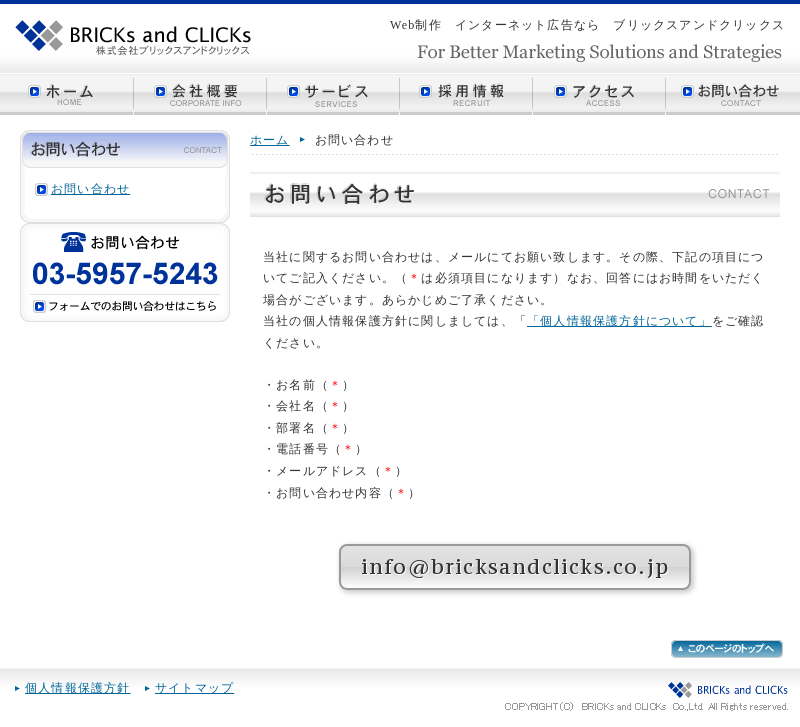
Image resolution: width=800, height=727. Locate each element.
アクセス (599, 94)
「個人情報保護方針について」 (619, 321)
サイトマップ (194, 688)
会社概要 (200, 94)
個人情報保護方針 (78, 688)
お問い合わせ (733, 94)
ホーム (67, 94)
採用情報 (466, 94)
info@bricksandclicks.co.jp (515, 566)
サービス (333, 94)
